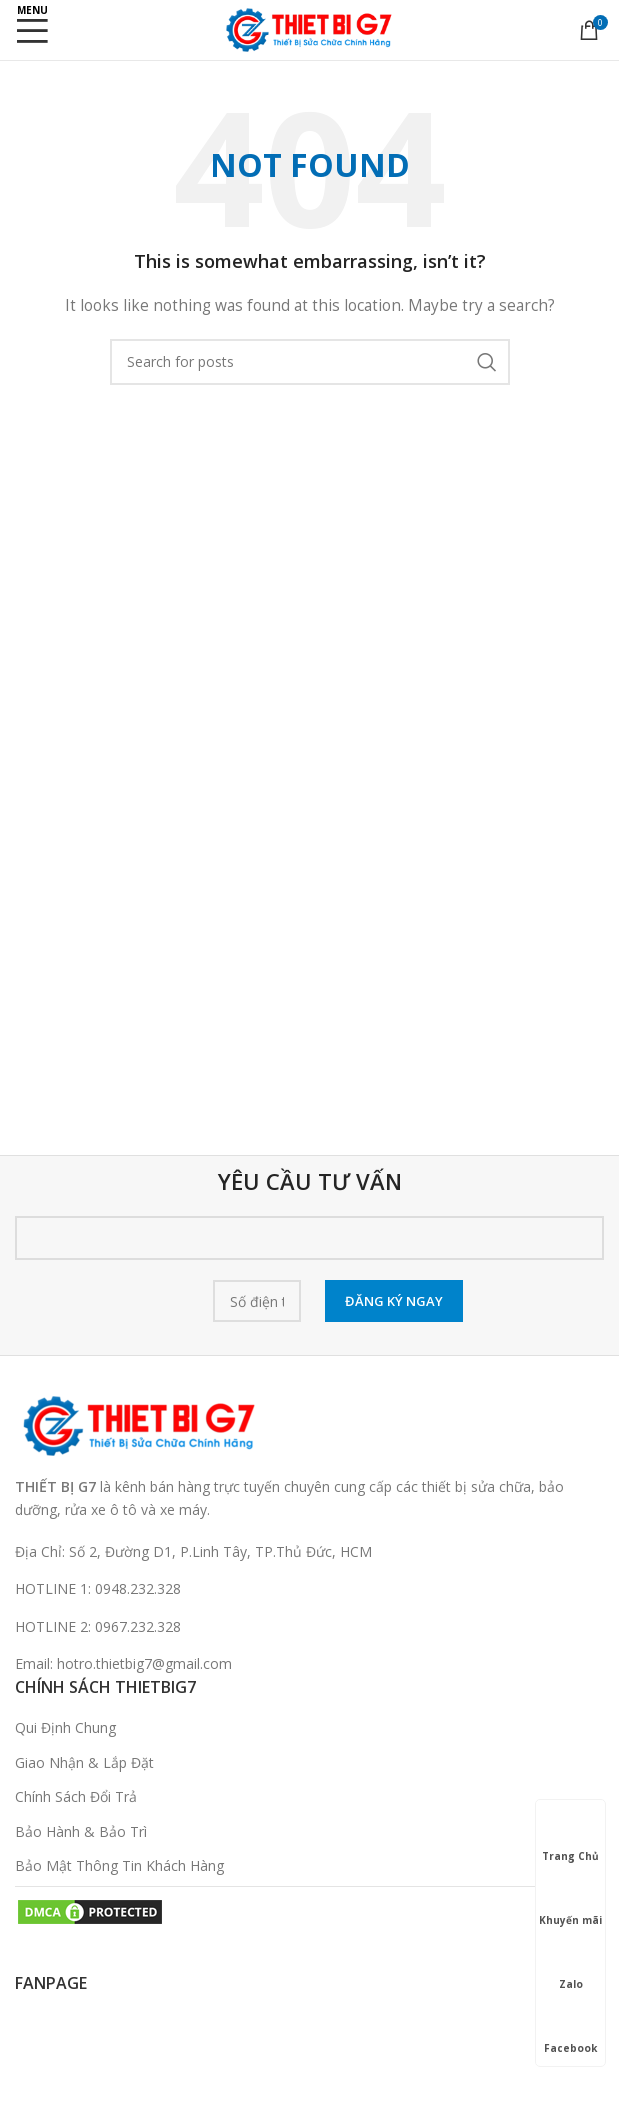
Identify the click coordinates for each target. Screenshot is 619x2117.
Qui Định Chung (65, 1727)
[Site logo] (309, 28)
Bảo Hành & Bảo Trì (81, 1831)
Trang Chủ (570, 1838)
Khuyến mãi (570, 1902)
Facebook (570, 2030)
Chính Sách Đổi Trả (76, 1796)
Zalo (571, 1966)
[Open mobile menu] (32, 30)
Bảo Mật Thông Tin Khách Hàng (119, 1865)
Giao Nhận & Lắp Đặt (84, 1762)
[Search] (310, 362)
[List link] (309, 1589)
